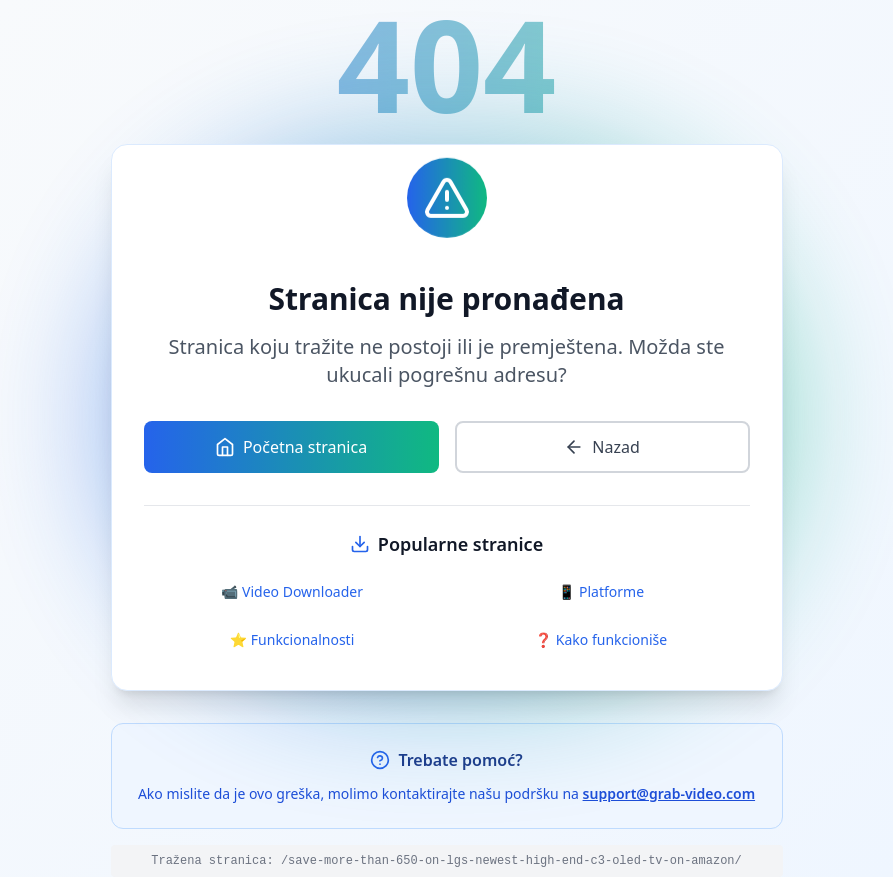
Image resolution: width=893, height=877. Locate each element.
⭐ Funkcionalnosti (292, 639)
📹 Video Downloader (292, 591)
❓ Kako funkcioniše (601, 639)
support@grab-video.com (669, 793)
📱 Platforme (601, 591)
